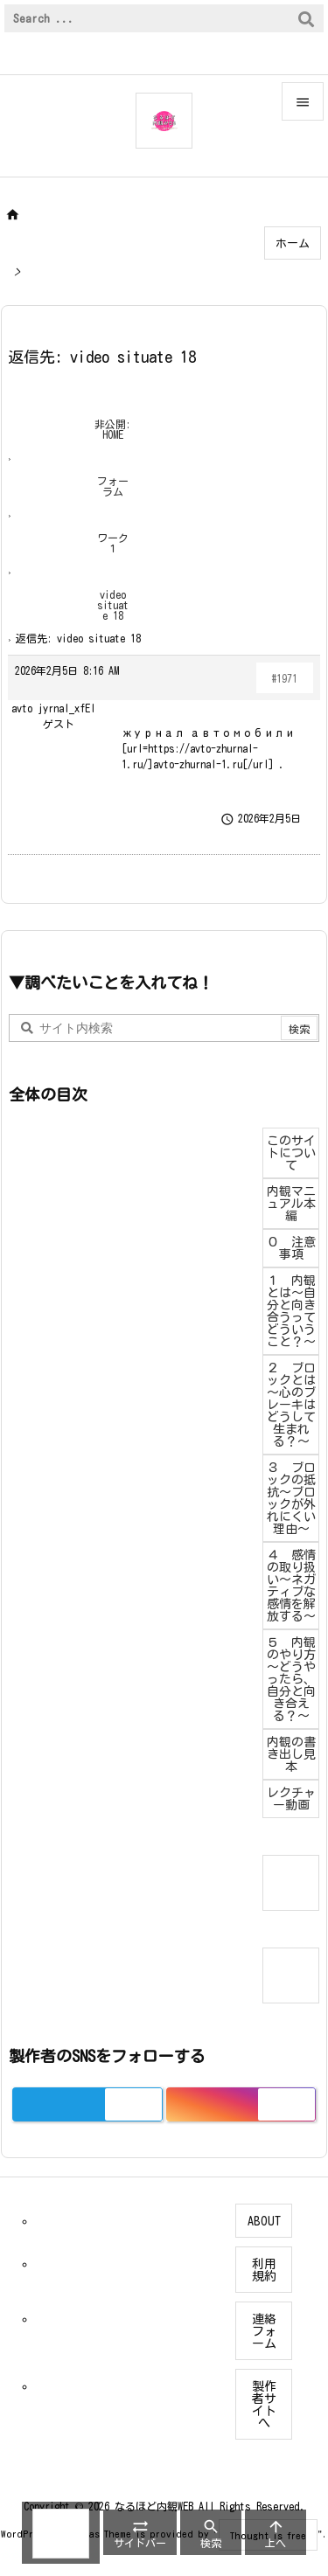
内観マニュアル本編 (291, 1203)
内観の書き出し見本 (291, 1754)
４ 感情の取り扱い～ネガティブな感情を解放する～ (291, 1585)
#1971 (284, 678)
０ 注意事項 (291, 1248)
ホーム (293, 243)
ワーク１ (113, 542)
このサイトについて (291, 1153)
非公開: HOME (112, 429)
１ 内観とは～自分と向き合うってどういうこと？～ (291, 1311)
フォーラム (113, 486)
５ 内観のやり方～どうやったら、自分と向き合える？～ (291, 1679)
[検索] (306, 18)
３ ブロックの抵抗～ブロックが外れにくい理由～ (291, 1498)
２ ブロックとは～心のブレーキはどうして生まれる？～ (291, 1405)
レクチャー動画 (291, 1799)
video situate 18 (113, 605)
